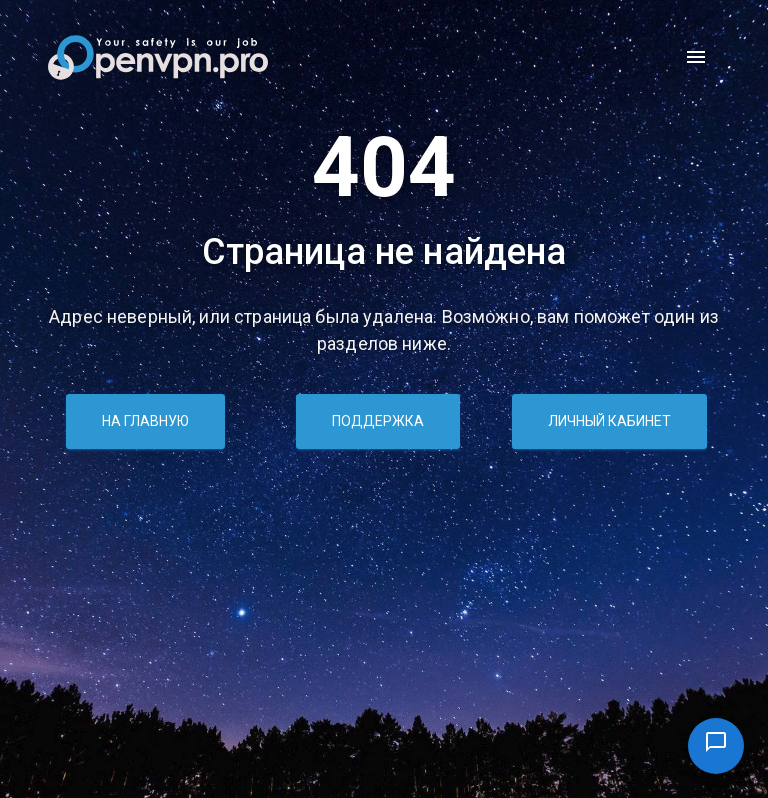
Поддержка (378, 421)
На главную (145, 421)
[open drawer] (696, 57)
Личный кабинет (609, 421)
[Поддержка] (716, 746)
